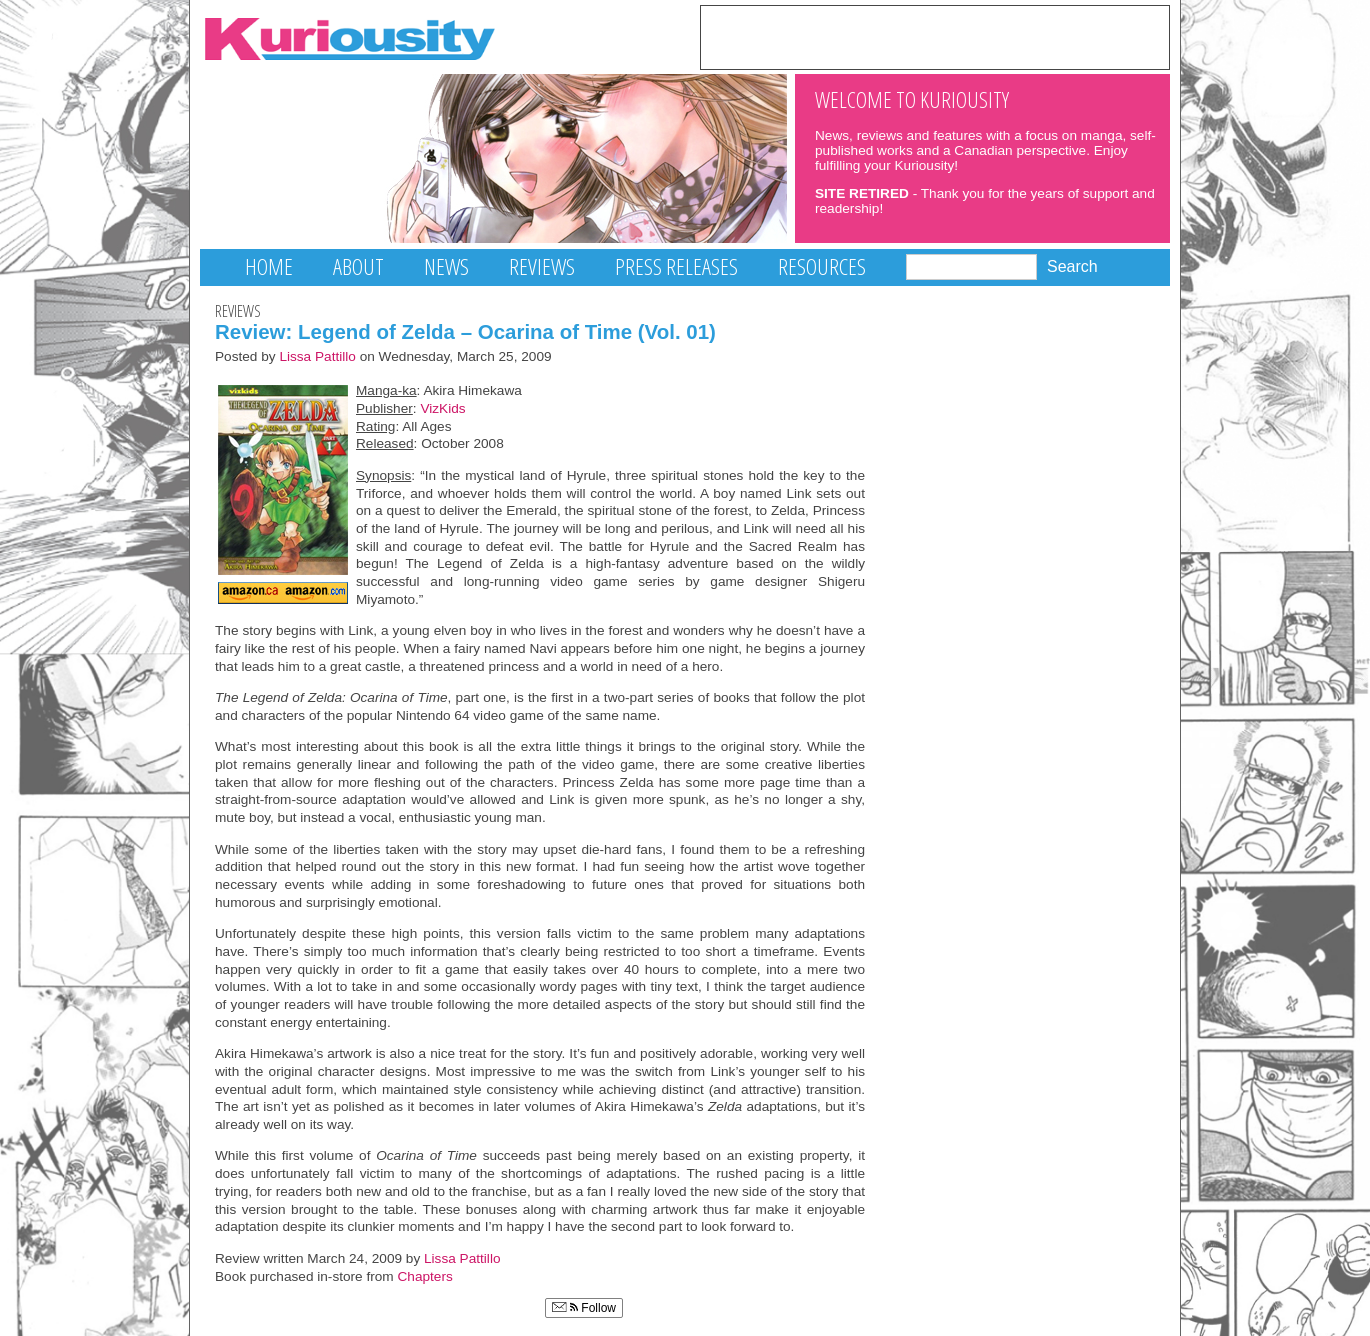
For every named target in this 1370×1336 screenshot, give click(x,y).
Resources (822, 266)
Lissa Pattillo (317, 356)
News (446, 266)
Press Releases (676, 266)
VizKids (442, 408)
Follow (584, 1308)
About (358, 266)
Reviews (542, 266)
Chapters (425, 1276)
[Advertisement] (935, 36)
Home (269, 266)
